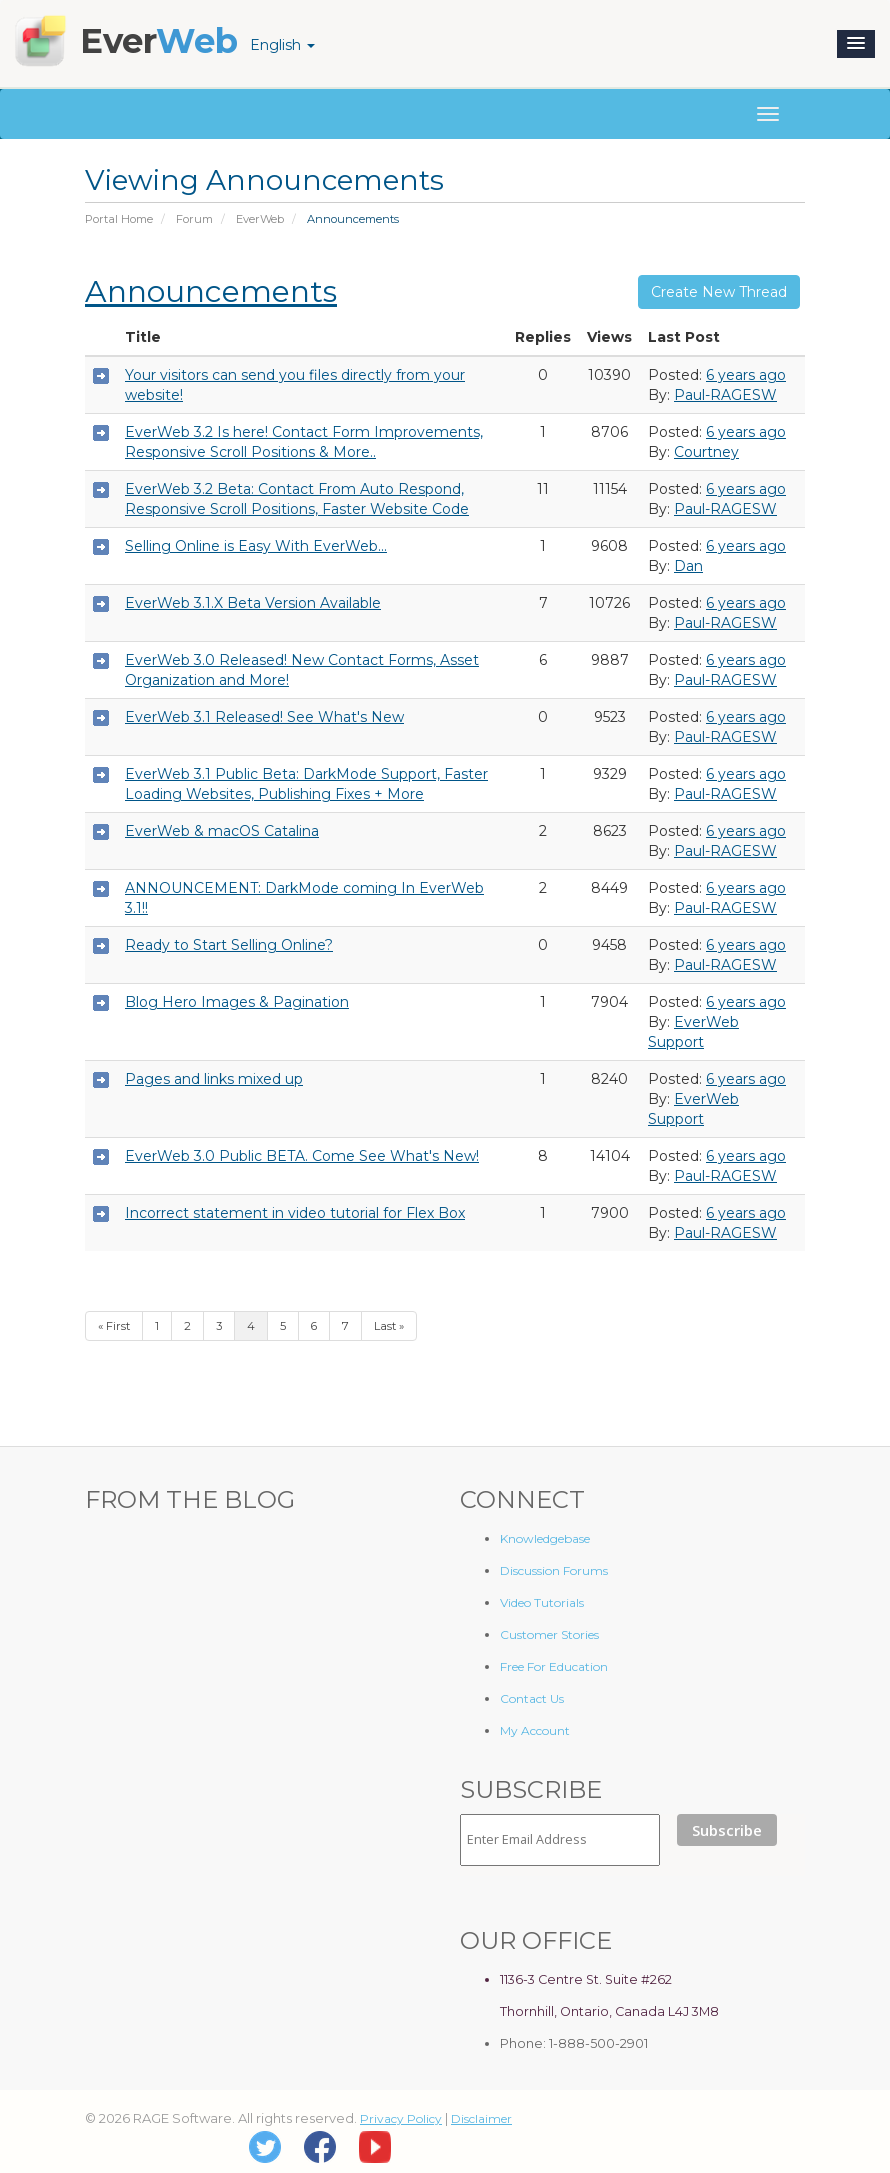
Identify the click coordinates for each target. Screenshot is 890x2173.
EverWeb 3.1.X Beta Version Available (253, 603)
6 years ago (746, 375)
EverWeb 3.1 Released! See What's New (264, 717)
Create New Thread (719, 292)
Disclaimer (481, 2118)
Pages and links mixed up (214, 1079)
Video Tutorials (542, 1602)
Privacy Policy (401, 2118)
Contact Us (532, 1698)
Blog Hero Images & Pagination (237, 1002)
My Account (535, 1730)
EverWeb (260, 219)
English (282, 45)
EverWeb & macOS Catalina (222, 831)
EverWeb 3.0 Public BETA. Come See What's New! (302, 1156)
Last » (389, 1326)
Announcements (211, 291)
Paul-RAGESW (725, 395)
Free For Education (554, 1666)
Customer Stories (549, 1634)
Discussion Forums (554, 1570)
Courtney (706, 452)
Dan (688, 566)
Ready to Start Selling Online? (229, 945)
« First (114, 1326)
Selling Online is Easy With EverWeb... (256, 546)
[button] (856, 44)
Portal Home (119, 219)
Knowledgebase (545, 1538)
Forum (194, 219)
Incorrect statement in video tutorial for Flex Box (295, 1213)
